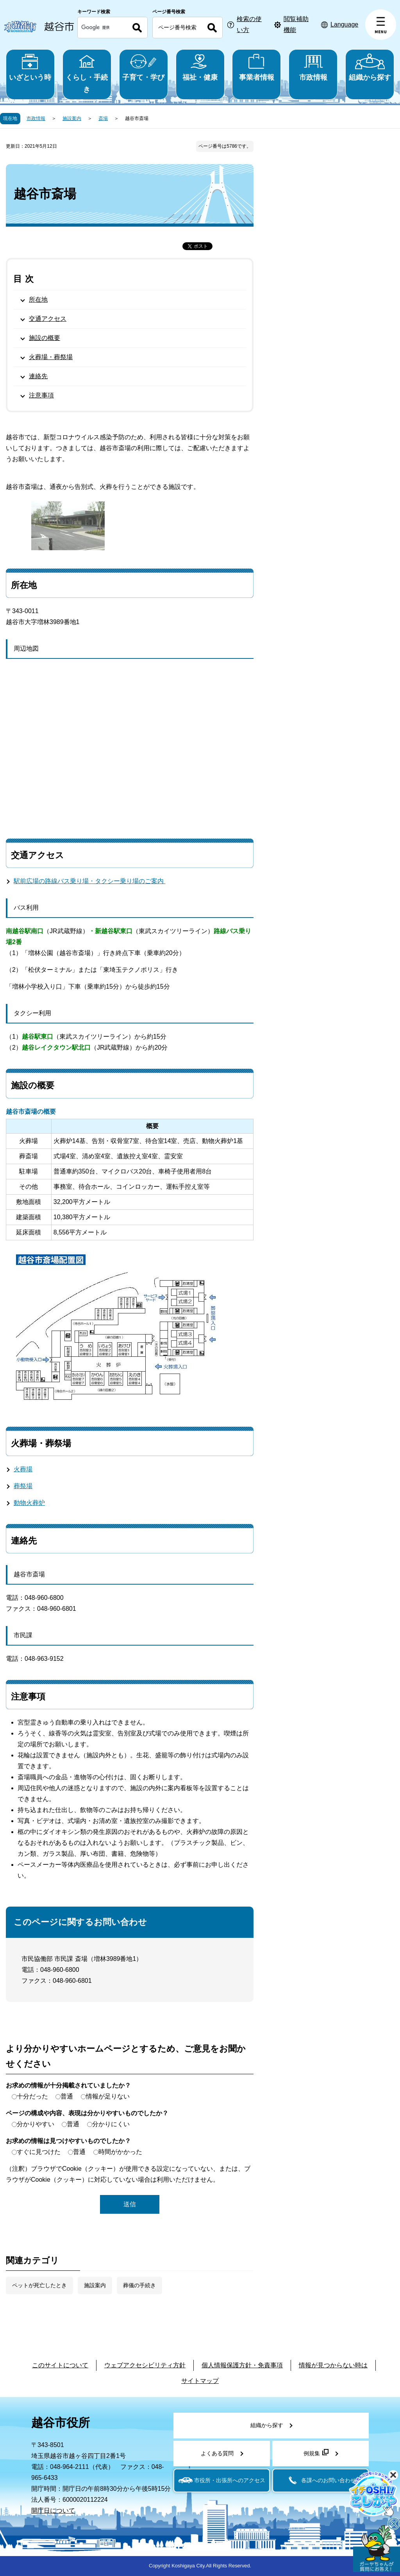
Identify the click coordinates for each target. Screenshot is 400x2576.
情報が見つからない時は (333, 2365)
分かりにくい (111, 2124)
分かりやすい (35, 2124)
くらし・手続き (87, 73)
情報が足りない (108, 2096)
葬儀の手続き (139, 2285)
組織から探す (369, 67)
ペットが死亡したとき (39, 2285)
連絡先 (38, 376)
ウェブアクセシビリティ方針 (145, 2365)
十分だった (32, 2096)
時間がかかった (120, 2151)
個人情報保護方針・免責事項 (242, 2365)
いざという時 (30, 67)
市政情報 (313, 67)
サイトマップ (200, 2380)
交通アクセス (47, 318)
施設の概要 (44, 338)
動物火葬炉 (29, 1502)
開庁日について (53, 2510)
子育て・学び (143, 67)
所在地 (38, 299)
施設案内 (71, 118)
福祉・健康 (200, 67)
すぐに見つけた (39, 2151)
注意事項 (41, 395)
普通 (67, 2096)
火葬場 (23, 1469)
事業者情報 (256, 67)
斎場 (103, 118)
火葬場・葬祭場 (51, 357)
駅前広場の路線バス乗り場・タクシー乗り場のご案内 (90, 881)
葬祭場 (23, 1486)
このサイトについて (60, 2365)
